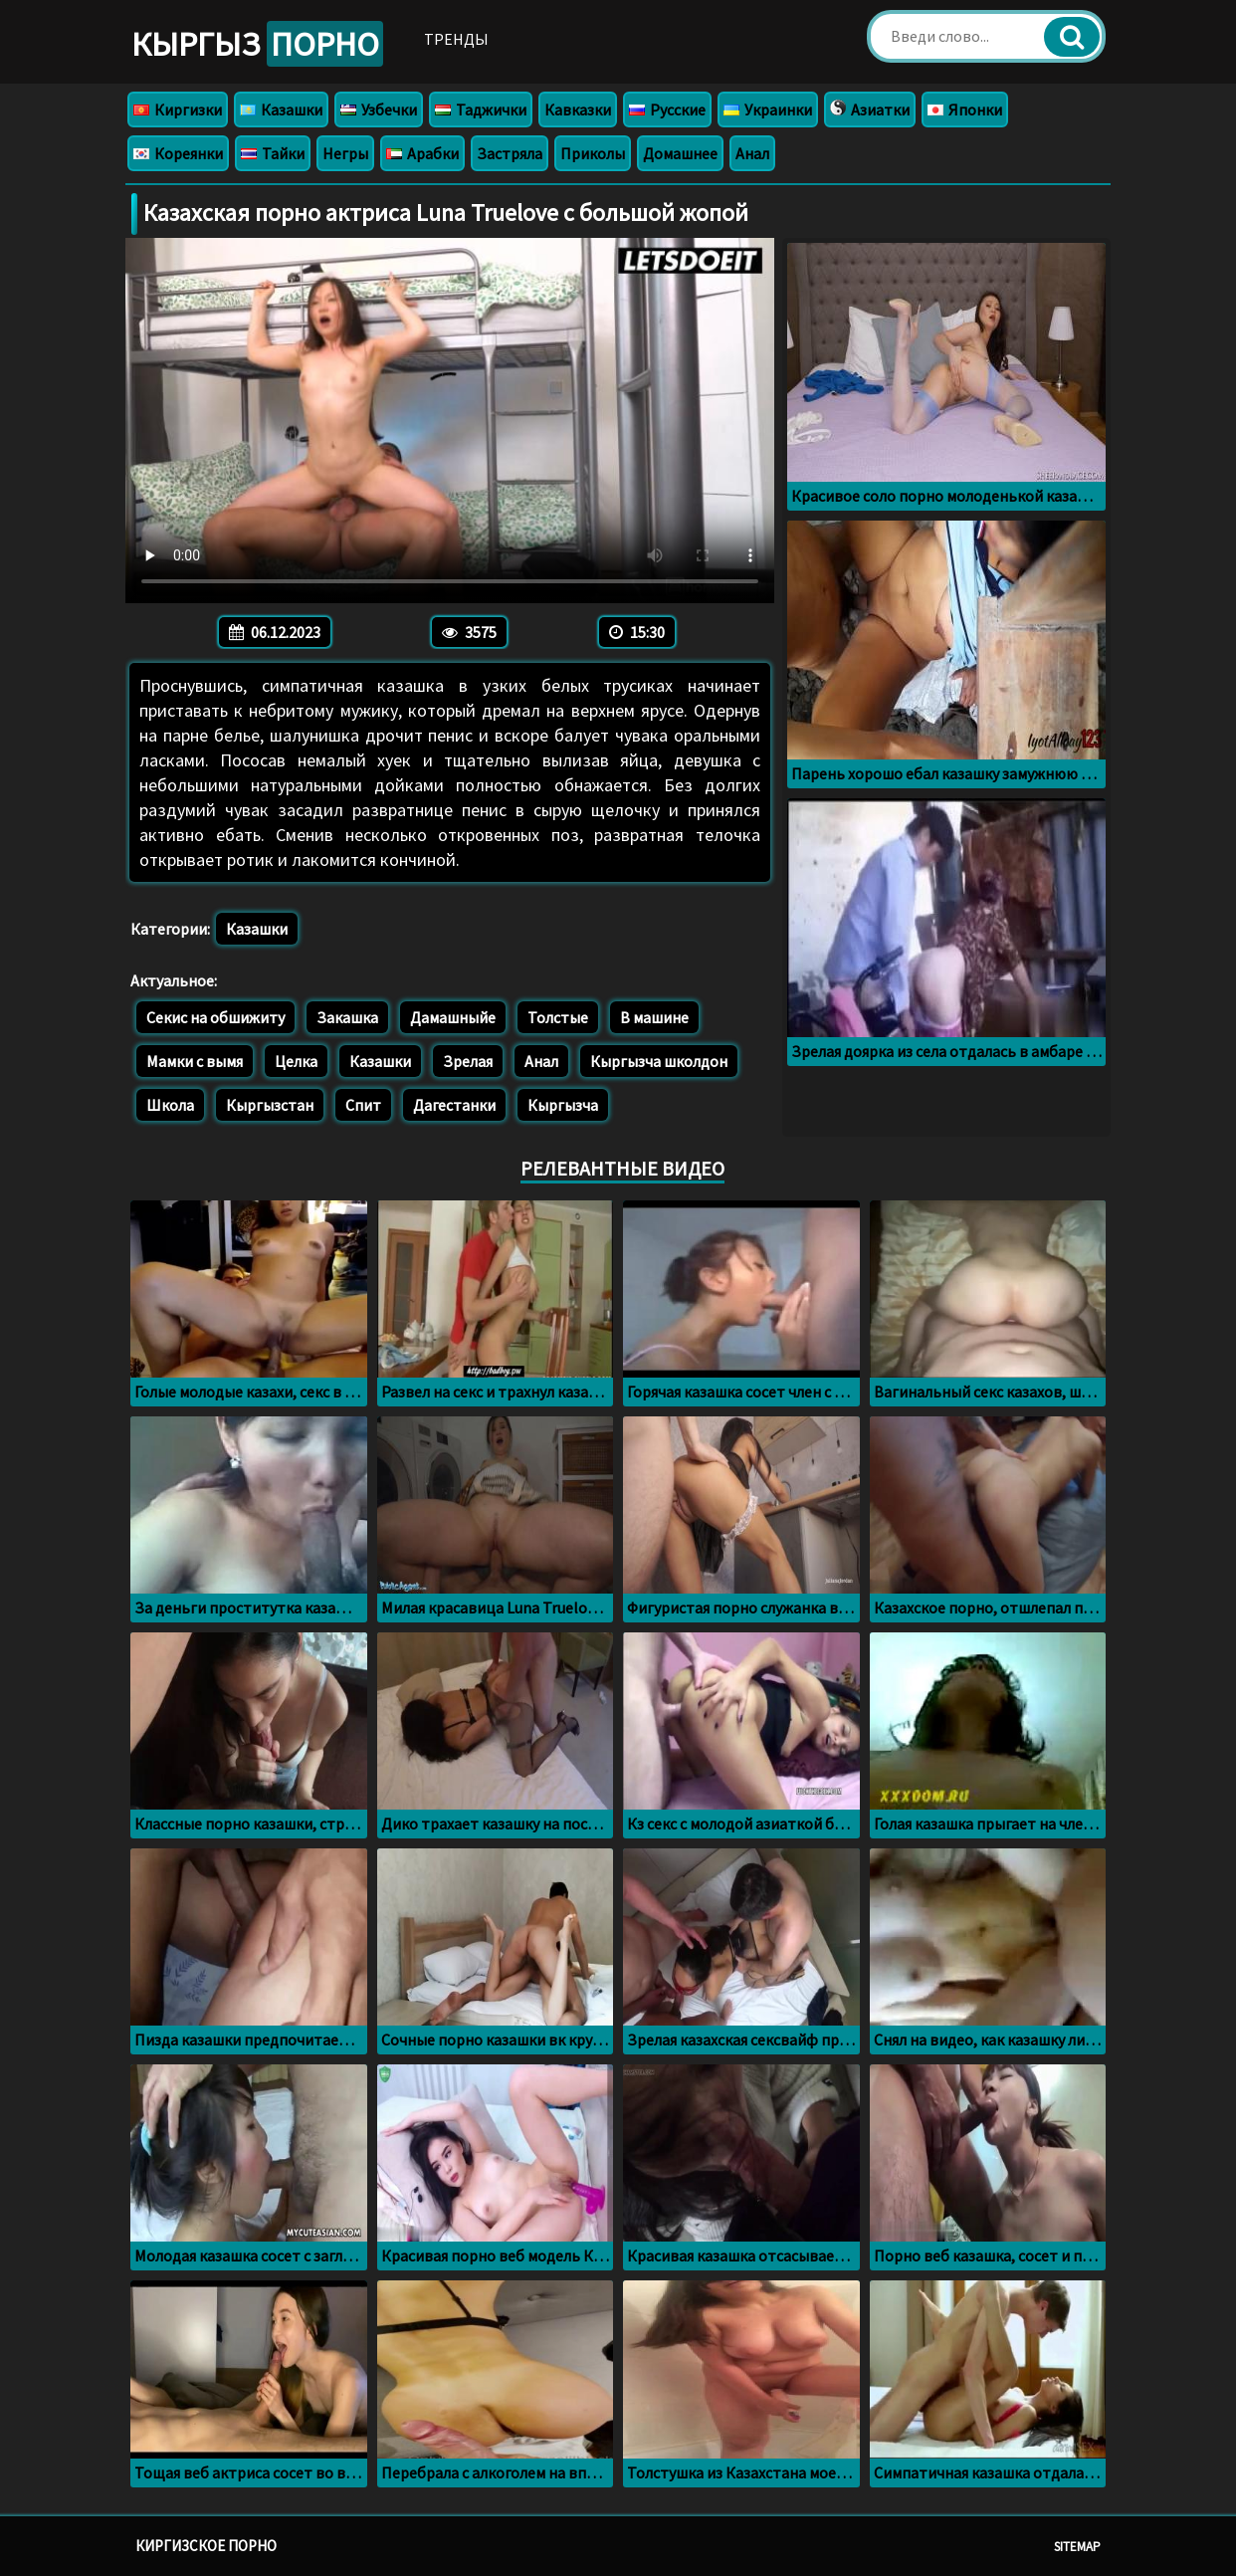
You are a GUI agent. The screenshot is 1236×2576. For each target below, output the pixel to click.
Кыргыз (257, 44)
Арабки (422, 153)
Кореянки (178, 153)
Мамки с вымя (194, 1061)
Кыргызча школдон (658, 1061)
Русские (667, 109)
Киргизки (177, 109)
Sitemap (1077, 2546)
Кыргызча (562, 1105)
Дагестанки (454, 1105)
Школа (170, 1105)
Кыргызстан (269, 1105)
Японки (964, 109)
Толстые (557, 1017)
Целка (296, 1061)
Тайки (273, 153)
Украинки (767, 109)
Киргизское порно (206, 2545)
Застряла (509, 153)
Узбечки (378, 109)
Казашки (281, 109)
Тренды (456, 39)
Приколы (592, 153)
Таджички (480, 109)
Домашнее (680, 153)
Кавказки (577, 109)
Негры (345, 153)
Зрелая (468, 1061)
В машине (654, 1017)
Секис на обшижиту (215, 1017)
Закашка (347, 1017)
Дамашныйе (453, 1017)
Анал (752, 153)
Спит (363, 1105)
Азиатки (870, 109)
